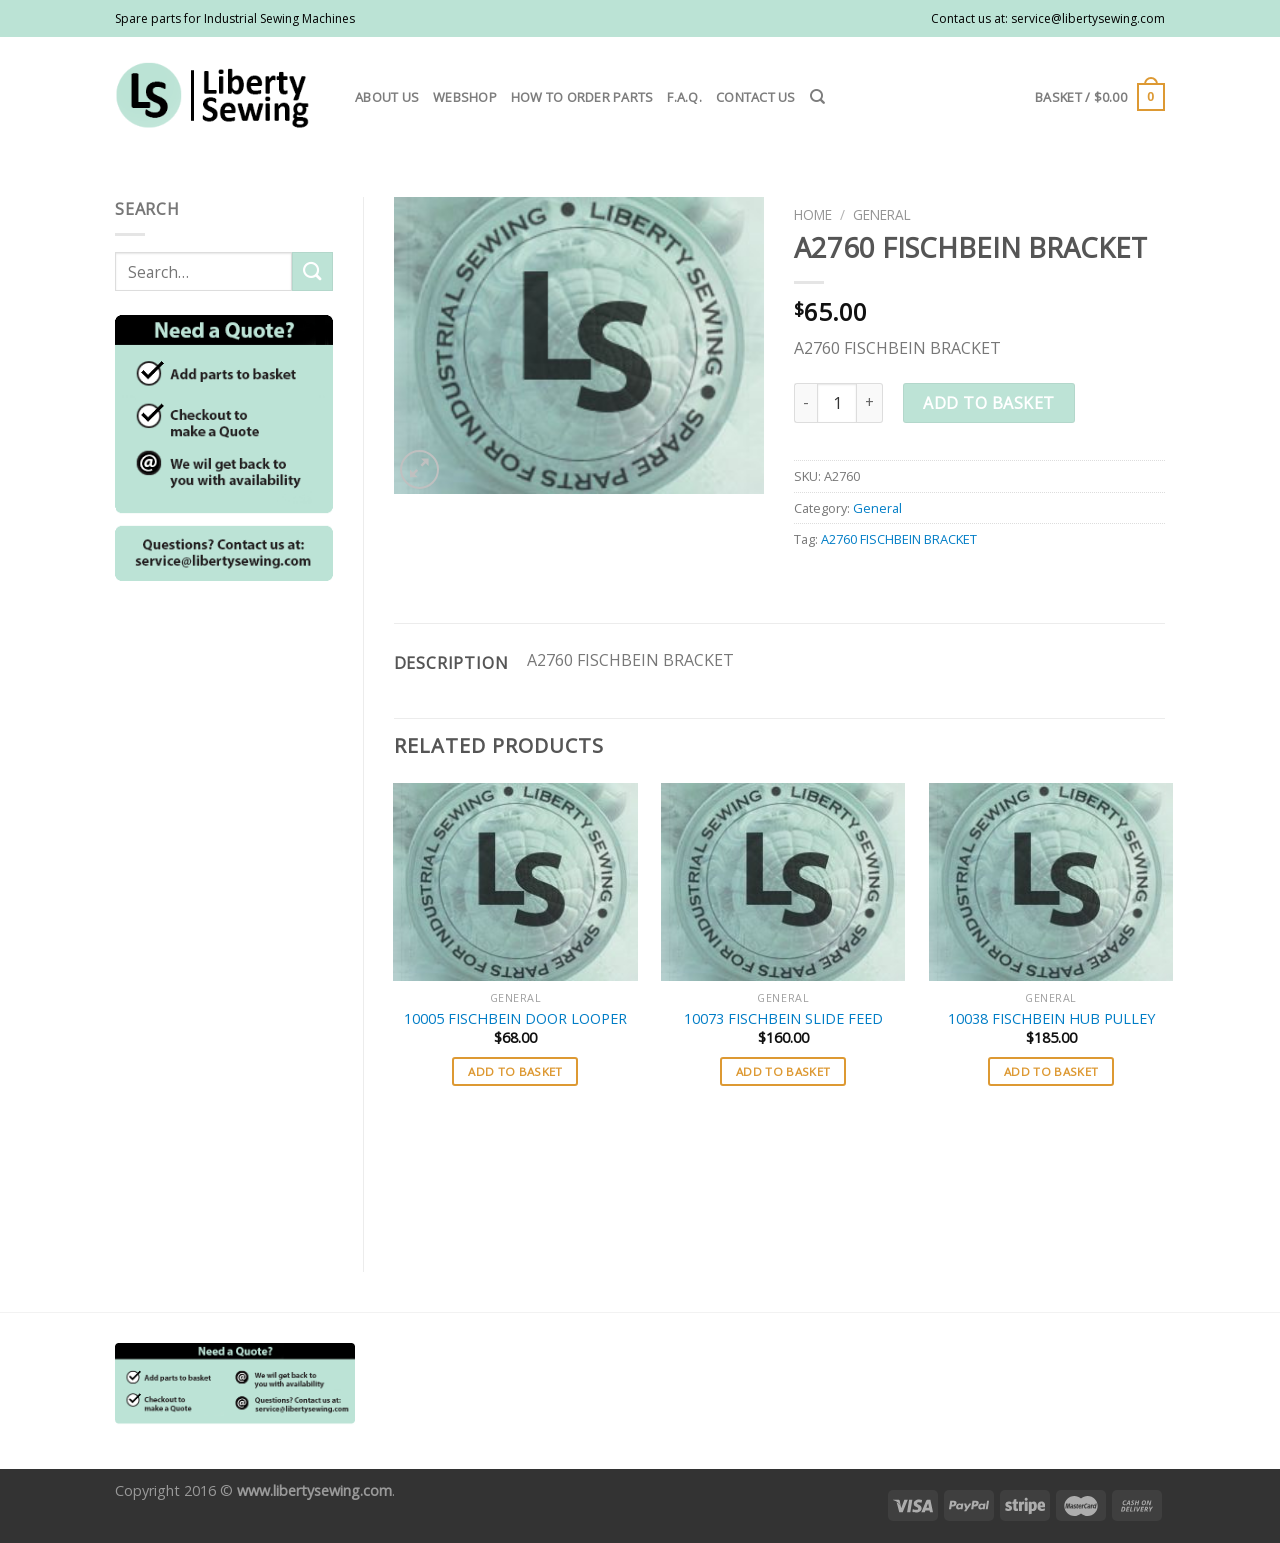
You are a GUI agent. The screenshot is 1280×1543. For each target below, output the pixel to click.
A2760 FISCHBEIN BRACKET (899, 539)
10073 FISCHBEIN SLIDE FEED (783, 1019)
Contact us (756, 97)
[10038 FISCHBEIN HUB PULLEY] (1051, 882)
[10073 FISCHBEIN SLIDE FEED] (783, 882)
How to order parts (582, 97)
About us (387, 97)
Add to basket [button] (515, 1071)
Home (813, 214)
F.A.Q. (684, 97)
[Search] (817, 97)
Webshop (465, 97)
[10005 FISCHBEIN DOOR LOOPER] (515, 882)
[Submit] (312, 271)
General (882, 214)
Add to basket (988, 403)
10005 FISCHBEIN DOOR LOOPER (515, 1019)
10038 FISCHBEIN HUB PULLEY (1051, 1019)
